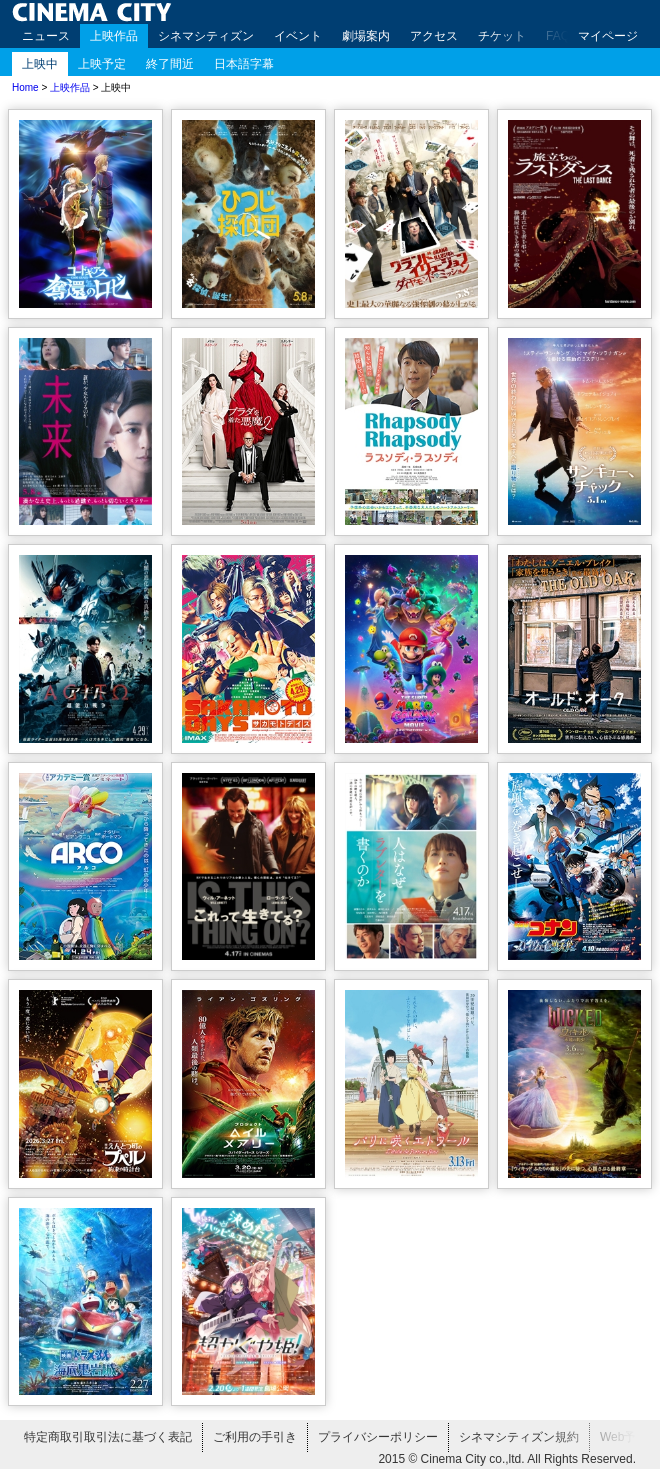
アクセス (434, 36)
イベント (298, 36)
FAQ (558, 36)
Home (25, 87)
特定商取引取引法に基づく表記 (108, 1437)
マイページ (608, 36)
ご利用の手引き (255, 1437)
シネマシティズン (206, 36)
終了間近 (170, 64)
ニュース (46, 36)
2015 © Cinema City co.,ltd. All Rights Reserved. (507, 1459)
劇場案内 (366, 36)
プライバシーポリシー (378, 1437)
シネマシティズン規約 (519, 1437)
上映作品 (114, 36)
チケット (502, 36)
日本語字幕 (244, 64)
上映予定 (102, 64)
